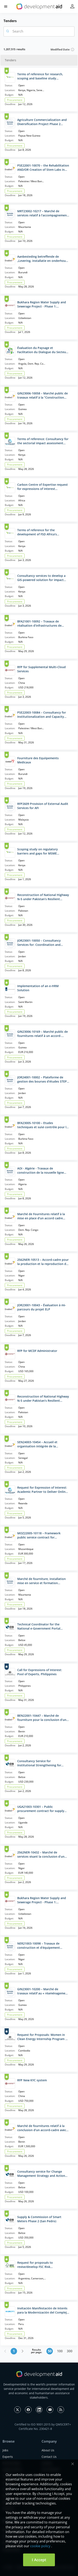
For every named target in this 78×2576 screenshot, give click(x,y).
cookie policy (40, 2546)
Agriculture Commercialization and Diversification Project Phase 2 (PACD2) (42, 122)
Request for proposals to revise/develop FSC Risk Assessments (35, 2265)
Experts (7, 2457)
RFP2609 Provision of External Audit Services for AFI (42, 806)
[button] (5, 6)
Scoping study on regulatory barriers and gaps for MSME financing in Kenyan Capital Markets (43, 851)
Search (14, 31)
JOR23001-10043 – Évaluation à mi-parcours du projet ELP (41, 1307)
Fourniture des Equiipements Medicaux (38, 760)
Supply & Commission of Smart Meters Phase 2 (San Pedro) (39, 2219)
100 (60, 2351)
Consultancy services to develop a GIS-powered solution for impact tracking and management (41, 578)
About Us (48, 2450)
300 (69, 2351)
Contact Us (49, 2457)
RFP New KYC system (32, 2080)
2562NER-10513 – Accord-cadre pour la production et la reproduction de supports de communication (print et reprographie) (43, 1262)
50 (50, 2351)
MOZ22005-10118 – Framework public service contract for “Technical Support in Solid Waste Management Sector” (41, 1535)
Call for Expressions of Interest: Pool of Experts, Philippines (39, 1672)
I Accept (39, 2559)
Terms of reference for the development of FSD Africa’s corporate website (37, 532)
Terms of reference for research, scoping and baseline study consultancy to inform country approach (40, 76)
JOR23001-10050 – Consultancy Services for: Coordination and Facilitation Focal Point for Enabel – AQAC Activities (42, 943)
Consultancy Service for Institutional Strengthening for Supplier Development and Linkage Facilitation (42, 1763)
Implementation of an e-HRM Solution (38, 988)
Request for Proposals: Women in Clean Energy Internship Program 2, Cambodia (42, 2037)
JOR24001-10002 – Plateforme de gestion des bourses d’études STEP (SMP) (42, 1079)
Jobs (5, 2450)
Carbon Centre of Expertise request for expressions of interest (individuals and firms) (42, 487)
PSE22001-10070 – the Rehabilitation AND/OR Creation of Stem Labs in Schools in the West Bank (43, 167)
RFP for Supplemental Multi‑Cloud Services (41, 669)
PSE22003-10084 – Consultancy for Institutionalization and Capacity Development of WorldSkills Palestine (41, 714)
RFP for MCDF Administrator (37, 1351)
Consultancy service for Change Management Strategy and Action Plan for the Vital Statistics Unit (41, 2173)
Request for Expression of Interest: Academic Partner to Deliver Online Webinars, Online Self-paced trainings (42, 1490)
